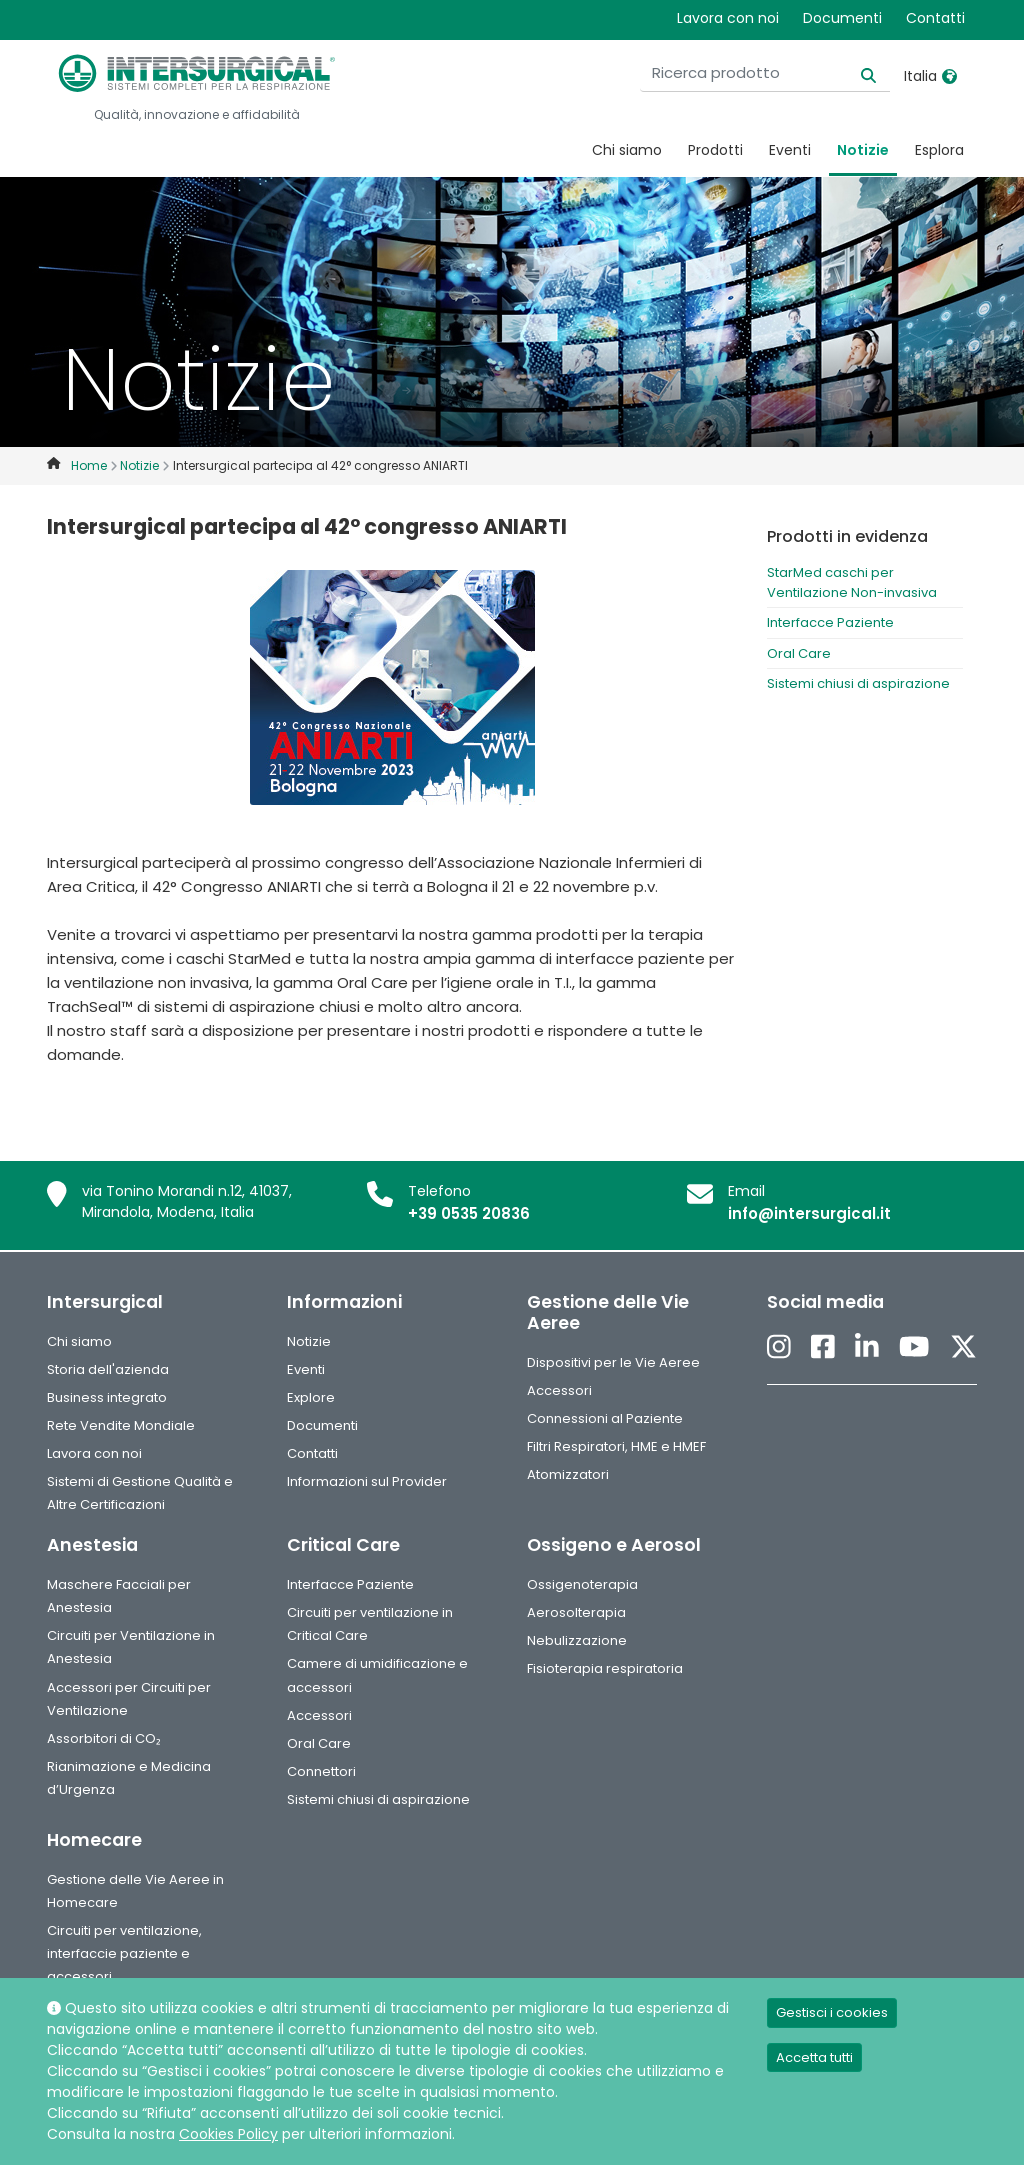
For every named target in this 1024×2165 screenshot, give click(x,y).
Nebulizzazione (577, 1640)
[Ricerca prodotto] (765, 73)
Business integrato (107, 1397)
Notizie (863, 150)
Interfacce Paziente (830, 622)
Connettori (321, 1771)
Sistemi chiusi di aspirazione (858, 683)
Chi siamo (627, 150)
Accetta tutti (814, 2057)
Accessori (559, 1390)
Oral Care (799, 653)
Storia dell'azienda (108, 1369)
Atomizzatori (568, 1474)
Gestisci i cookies (832, 2012)
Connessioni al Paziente (605, 1418)
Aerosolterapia (576, 1612)
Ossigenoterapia (582, 1584)
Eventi (790, 150)
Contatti (935, 18)
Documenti (842, 18)
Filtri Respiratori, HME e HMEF (616, 1446)
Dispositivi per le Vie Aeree (613, 1362)
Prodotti (715, 150)
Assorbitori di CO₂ (104, 1738)
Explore (311, 1397)
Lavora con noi (728, 18)
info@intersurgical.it (809, 1213)
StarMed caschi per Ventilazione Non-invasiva (852, 582)
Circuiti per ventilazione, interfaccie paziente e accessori (124, 1953)
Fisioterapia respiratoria (605, 1668)
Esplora (939, 150)
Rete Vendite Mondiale (121, 1425)
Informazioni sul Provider (367, 1481)
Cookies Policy (228, 2134)
